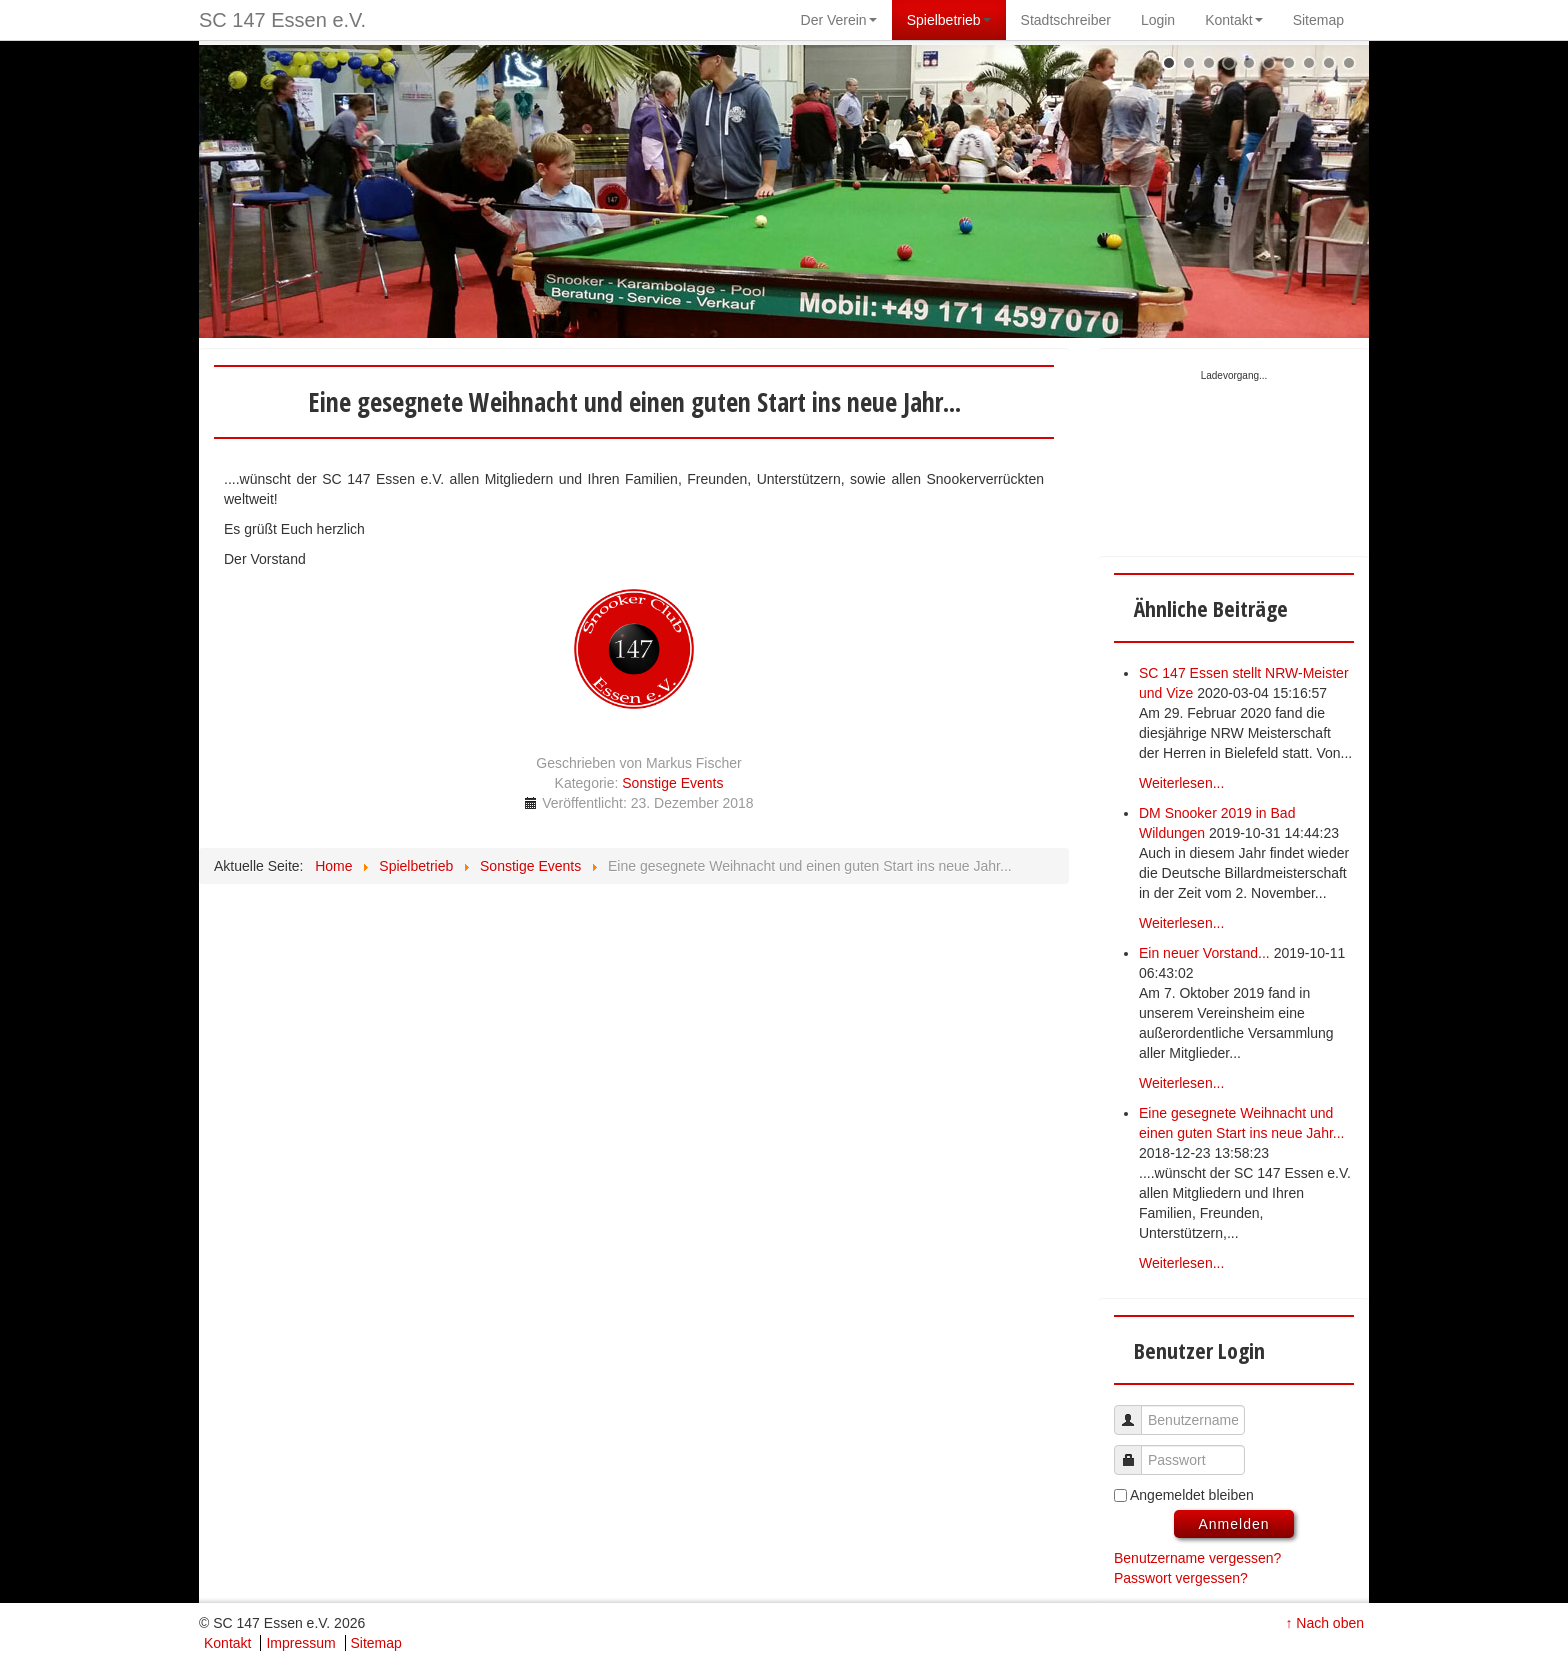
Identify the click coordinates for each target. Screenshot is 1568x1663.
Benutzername (1135, 1410)
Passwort (1135, 1450)
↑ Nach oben (1324, 1623)
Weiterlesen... (1181, 783)
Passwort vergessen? (1181, 1578)
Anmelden (1233, 1524)
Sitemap (376, 1643)
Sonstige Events (672, 783)
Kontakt (227, 1643)
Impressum (300, 1643)
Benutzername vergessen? (1197, 1558)
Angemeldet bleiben (1192, 1495)
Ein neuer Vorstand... (1204, 953)
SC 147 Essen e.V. (282, 20)
